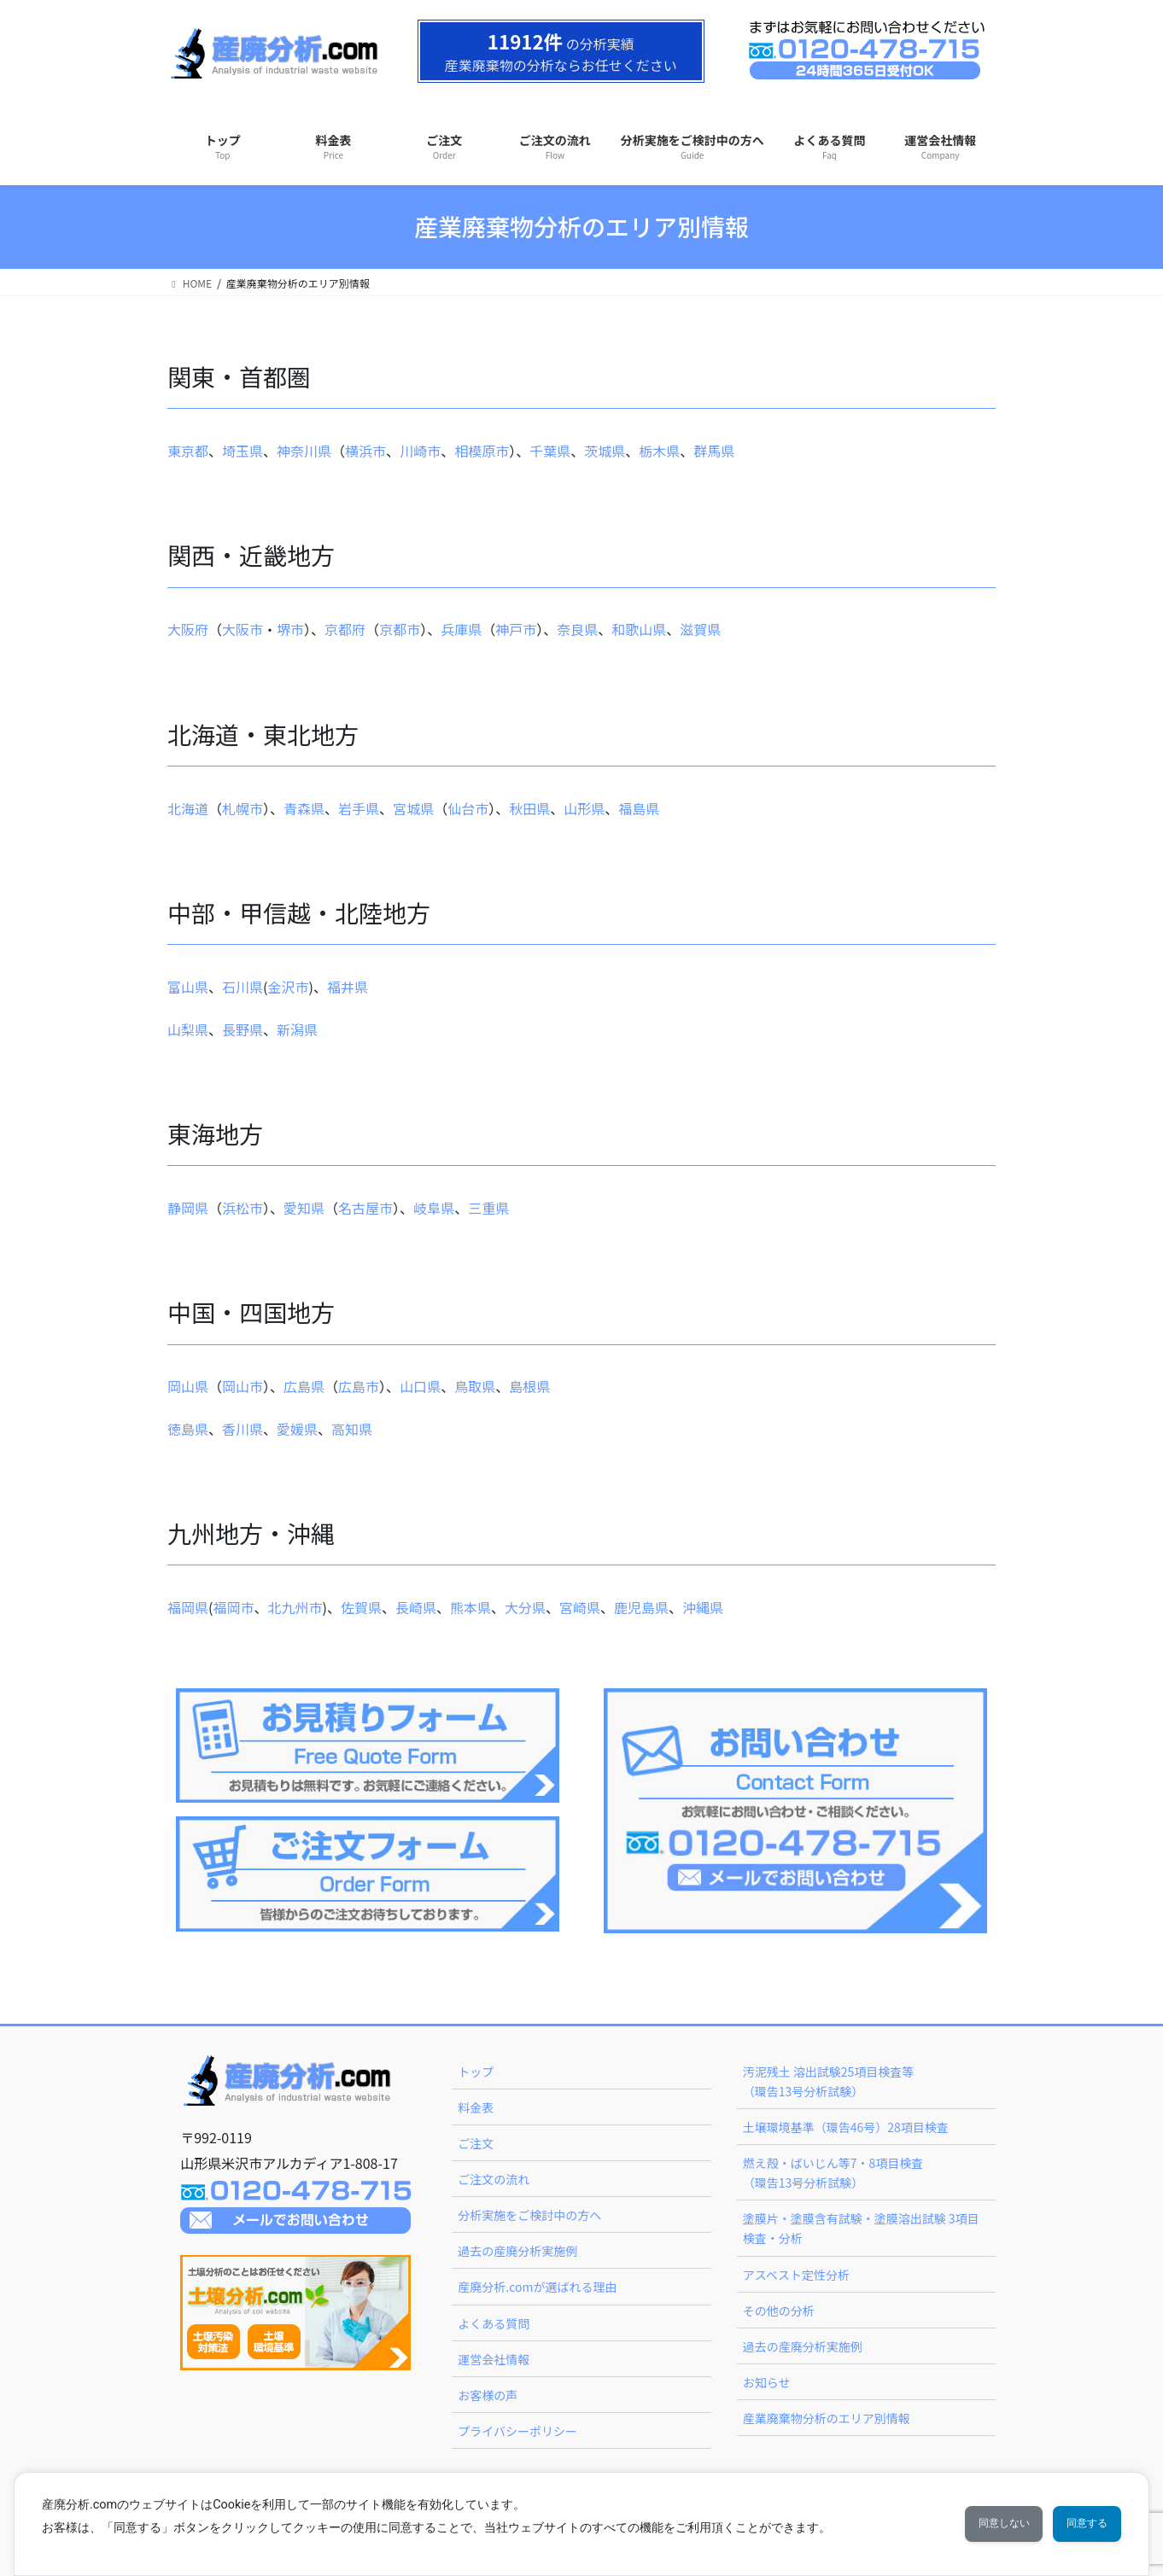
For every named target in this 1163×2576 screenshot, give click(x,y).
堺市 (290, 629)
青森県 (303, 808)
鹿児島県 (641, 1607)
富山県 (187, 986)
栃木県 (659, 450)
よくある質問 (493, 2323)
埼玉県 (242, 450)
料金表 (476, 2107)
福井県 (347, 986)
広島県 (303, 1386)
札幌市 (242, 808)
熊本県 (470, 1607)
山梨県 (187, 1029)
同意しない (972, 2524)
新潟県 (297, 1029)
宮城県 (413, 808)
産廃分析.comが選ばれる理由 (537, 2286)
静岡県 (187, 1208)
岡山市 (242, 1386)
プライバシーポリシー (517, 2430)
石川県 (242, 986)
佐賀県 (361, 1607)
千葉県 (549, 450)
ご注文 (476, 2143)
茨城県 (604, 450)
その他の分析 (779, 2310)
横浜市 (365, 450)
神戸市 (515, 629)
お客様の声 (487, 2395)
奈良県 (577, 629)
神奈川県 (304, 450)
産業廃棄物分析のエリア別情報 (826, 2418)
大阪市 (242, 629)
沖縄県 (702, 1607)
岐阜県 (433, 1208)
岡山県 (187, 1386)
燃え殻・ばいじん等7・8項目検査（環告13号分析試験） (833, 2172)
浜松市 (242, 1208)
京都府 (344, 629)
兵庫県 (461, 629)
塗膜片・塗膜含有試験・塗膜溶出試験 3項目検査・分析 (861, 2228)
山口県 (420, 1386)
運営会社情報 (493, 2359)
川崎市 (420, 450)
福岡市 (233, 1607)
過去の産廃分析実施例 (517, 2250)
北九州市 (294, 1607)
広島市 (358, 1386)
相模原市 (481, 450)
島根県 (529, 1386)
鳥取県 (474, 1386)
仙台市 (467, 808)
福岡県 (187, 1607)
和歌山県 (638, 629)
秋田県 (529, 808)
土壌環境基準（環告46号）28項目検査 (846, 2127)
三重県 (488, 1208)
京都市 (399, 629)
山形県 (584, 808)
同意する (1077, 2524)
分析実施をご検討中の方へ (529, 2214)
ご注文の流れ (493, 2179)
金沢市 (287, 986)
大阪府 (187, 629)
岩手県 (358, 808)
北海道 (187, 808)
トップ (476, 2071)
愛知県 (303, 1208)
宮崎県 (579, 1607)
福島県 (638, 808)
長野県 (242, 1029)
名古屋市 (365, 1208)
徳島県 (187, 1429)
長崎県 (415, 1607)
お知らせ (767, 2382)
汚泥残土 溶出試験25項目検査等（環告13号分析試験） (829, 2081)
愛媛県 (297, 1429)
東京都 (187, 450)
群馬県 (713, 450)
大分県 (525, 1607)
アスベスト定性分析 (796, 2274)
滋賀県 (700, 629)
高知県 (351, 1429)
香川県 (242, 1429)
